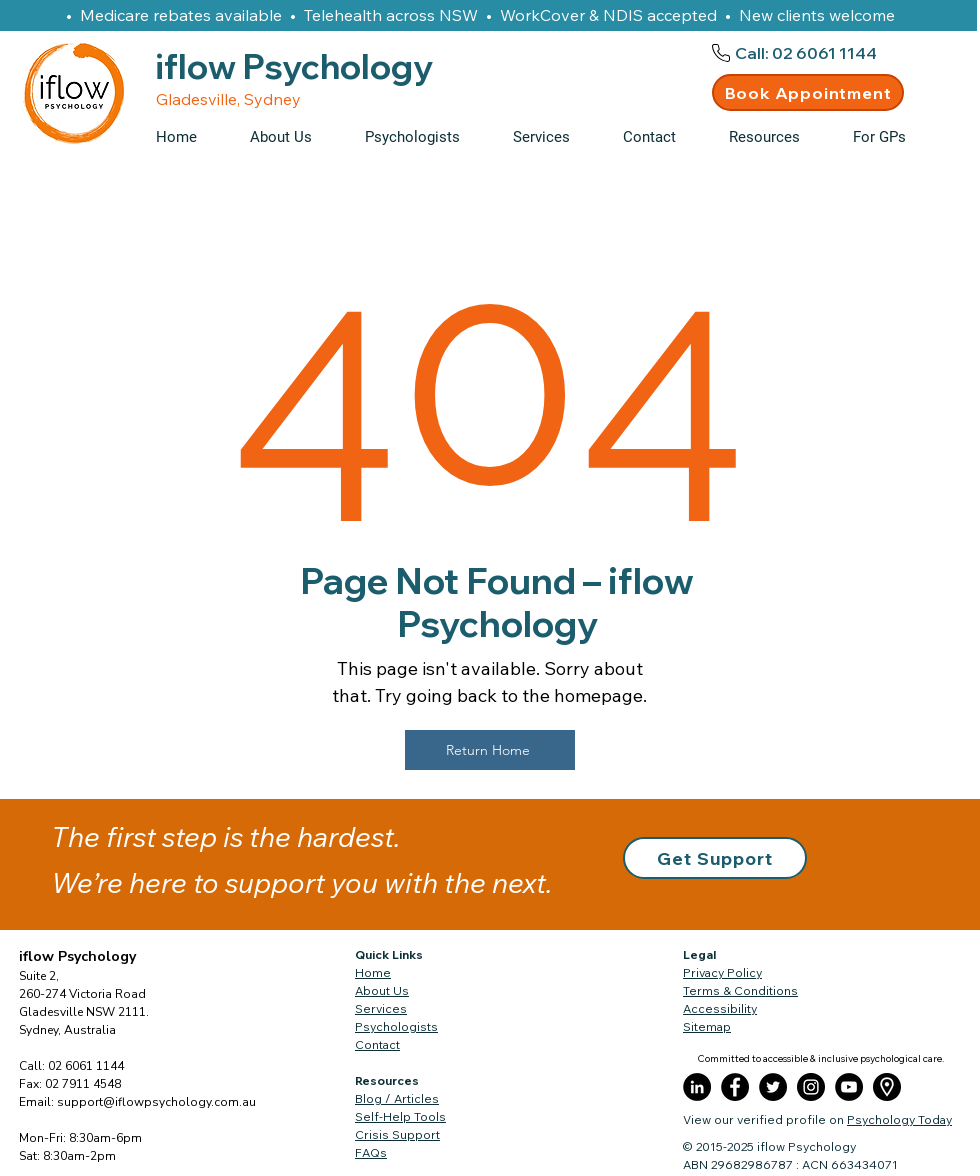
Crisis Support (397, 1134)
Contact (377, 1044)
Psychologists (396, 1026)
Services (381, 1008)
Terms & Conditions (740, 990)
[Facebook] (735, 1087)
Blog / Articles (397, 1098)
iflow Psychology (77, 956)
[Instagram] (811, 1087)
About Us (382, 990)
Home (373, 972)
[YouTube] (849, 1087)
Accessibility (720, 1008)
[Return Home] (490, 750)
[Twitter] (773, 1087)
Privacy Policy (722, 972)
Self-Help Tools (400, 1116)
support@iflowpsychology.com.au (156, 1102)
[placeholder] (887, 1087)
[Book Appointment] (808, 92)
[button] (776, 137)
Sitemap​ (707, 1026)
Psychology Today (899, 1119)
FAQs (371, 1152)
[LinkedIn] (697, 1087)
